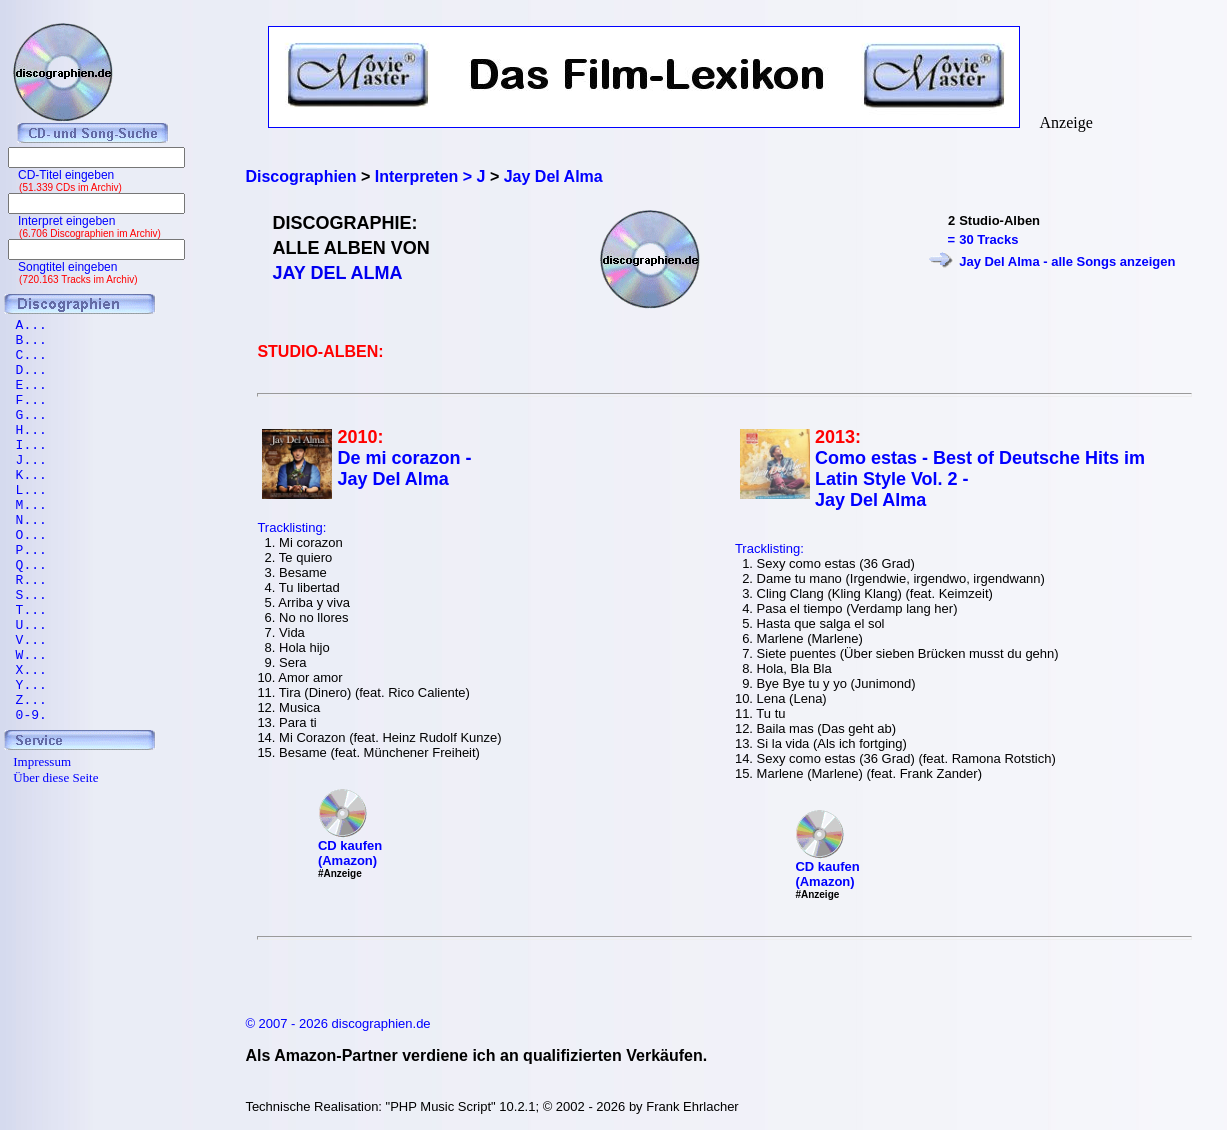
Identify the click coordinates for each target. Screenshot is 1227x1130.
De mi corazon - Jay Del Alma (404, 468)
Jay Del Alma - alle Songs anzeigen (1067, 261)
